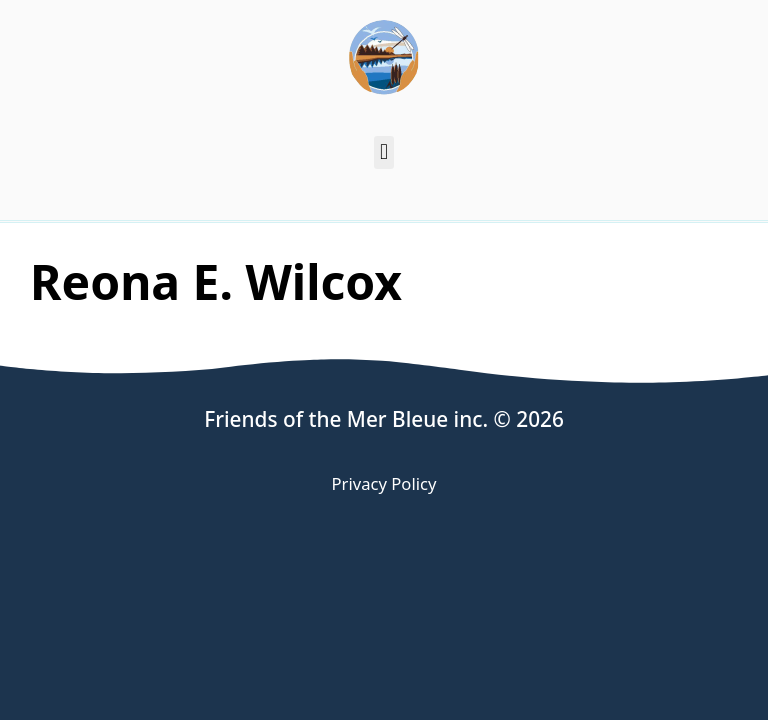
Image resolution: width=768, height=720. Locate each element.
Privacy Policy (384, 483)
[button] (383, 152)
